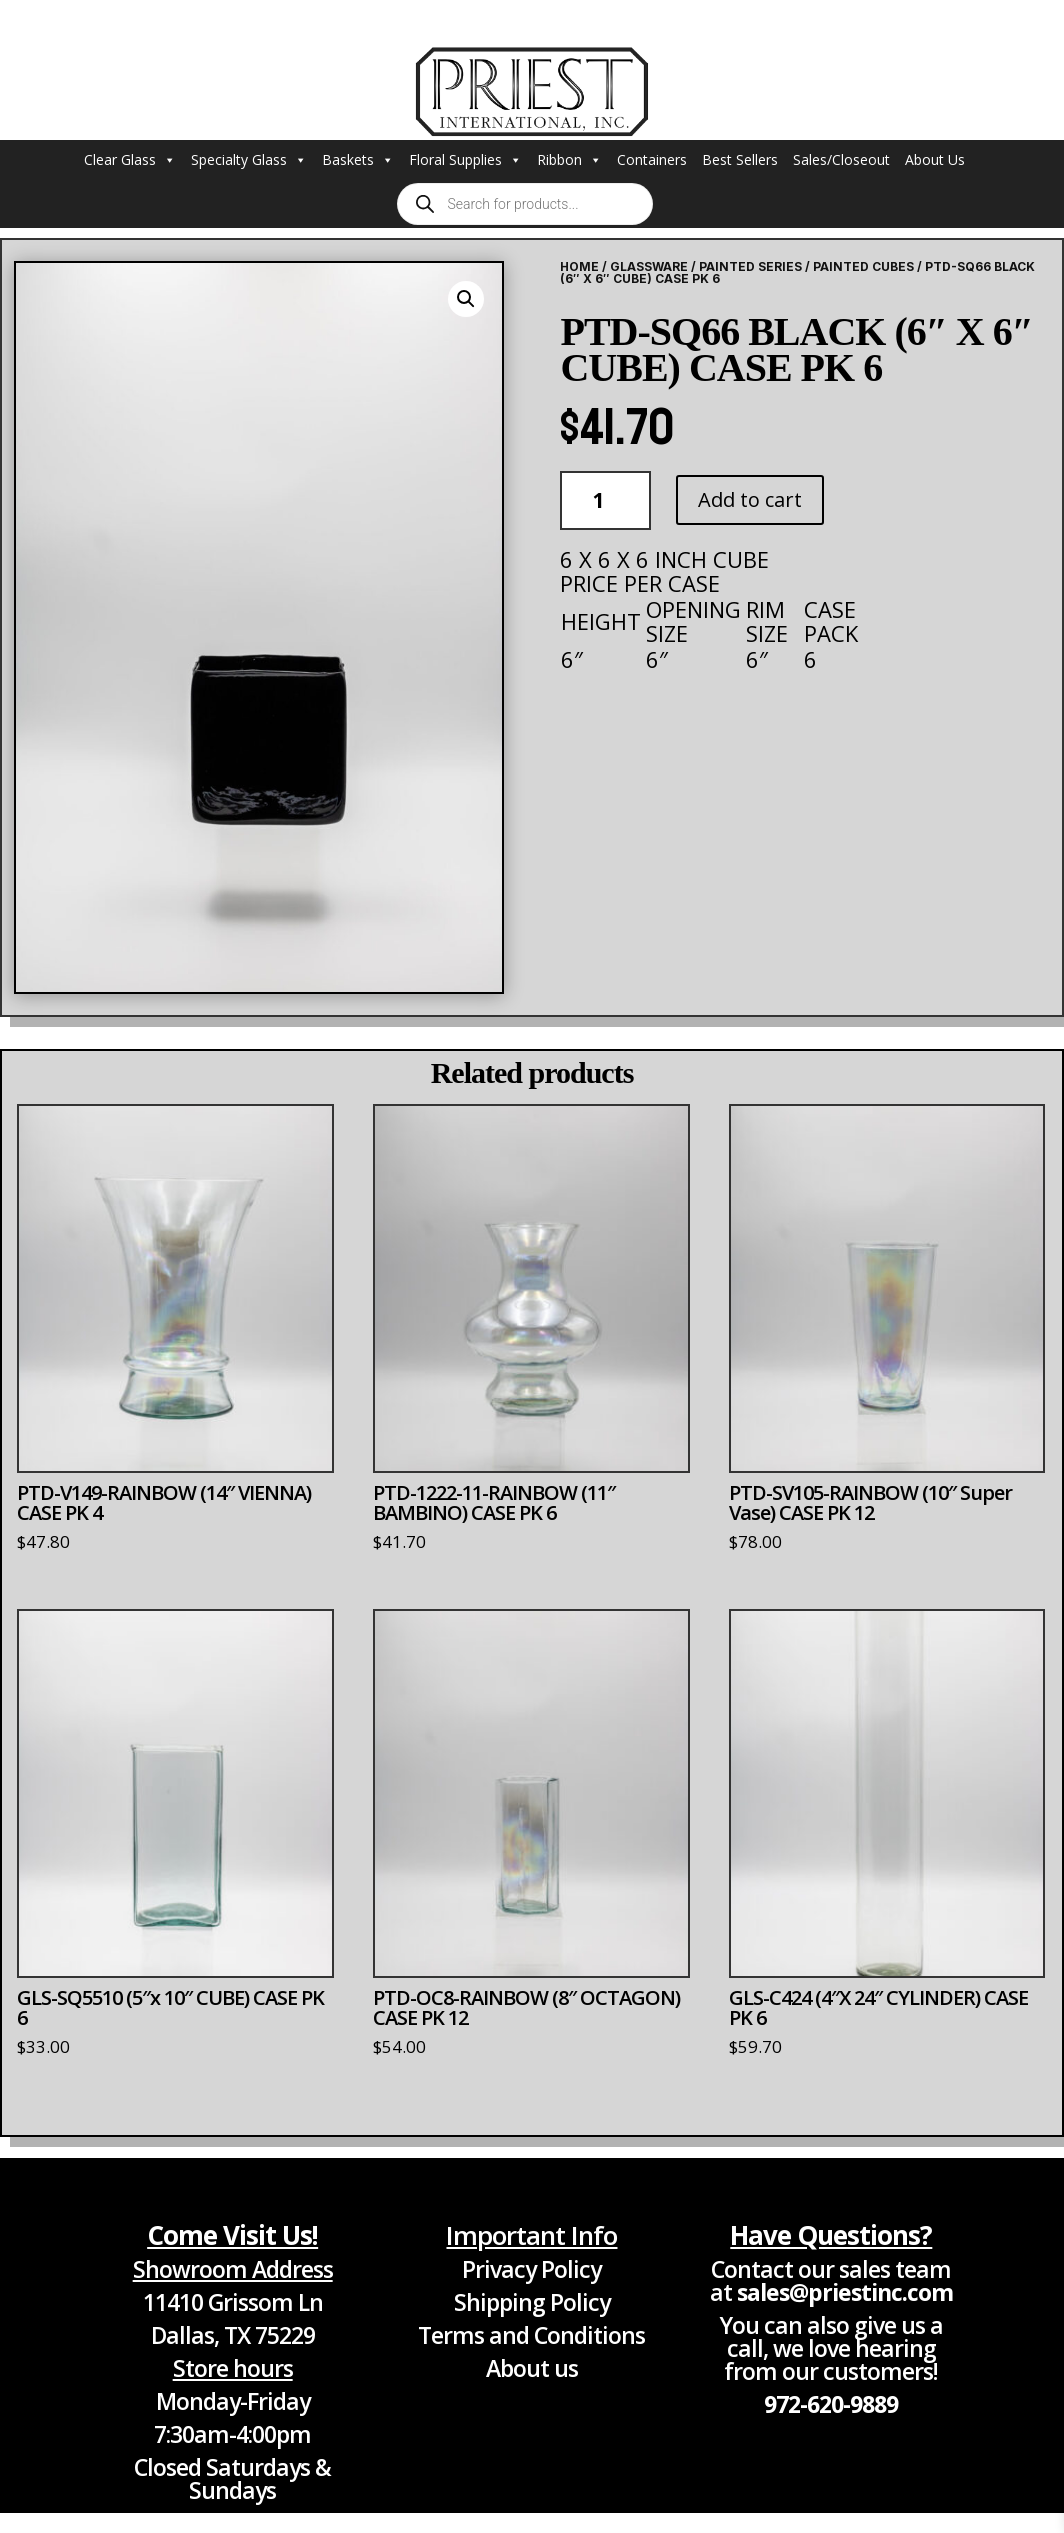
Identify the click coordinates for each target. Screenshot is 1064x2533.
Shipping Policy (532, 2302)
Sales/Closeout (841, 159)
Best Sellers (740, 159)
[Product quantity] (605, 500)
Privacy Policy (531, 2269)
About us (532, 2368)
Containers (652, 159)
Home (579, 266)
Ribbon (569, 160)
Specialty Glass (249, 160)
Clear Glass (130, 160)
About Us (935, 159)
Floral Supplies (465, 160)
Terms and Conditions (531, 2335)
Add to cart (750, 499)
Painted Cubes (863, 266)
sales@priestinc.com (845, 2292)
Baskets (358, 160)
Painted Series (750, 266)
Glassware (649, 266)
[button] (466, 299)
